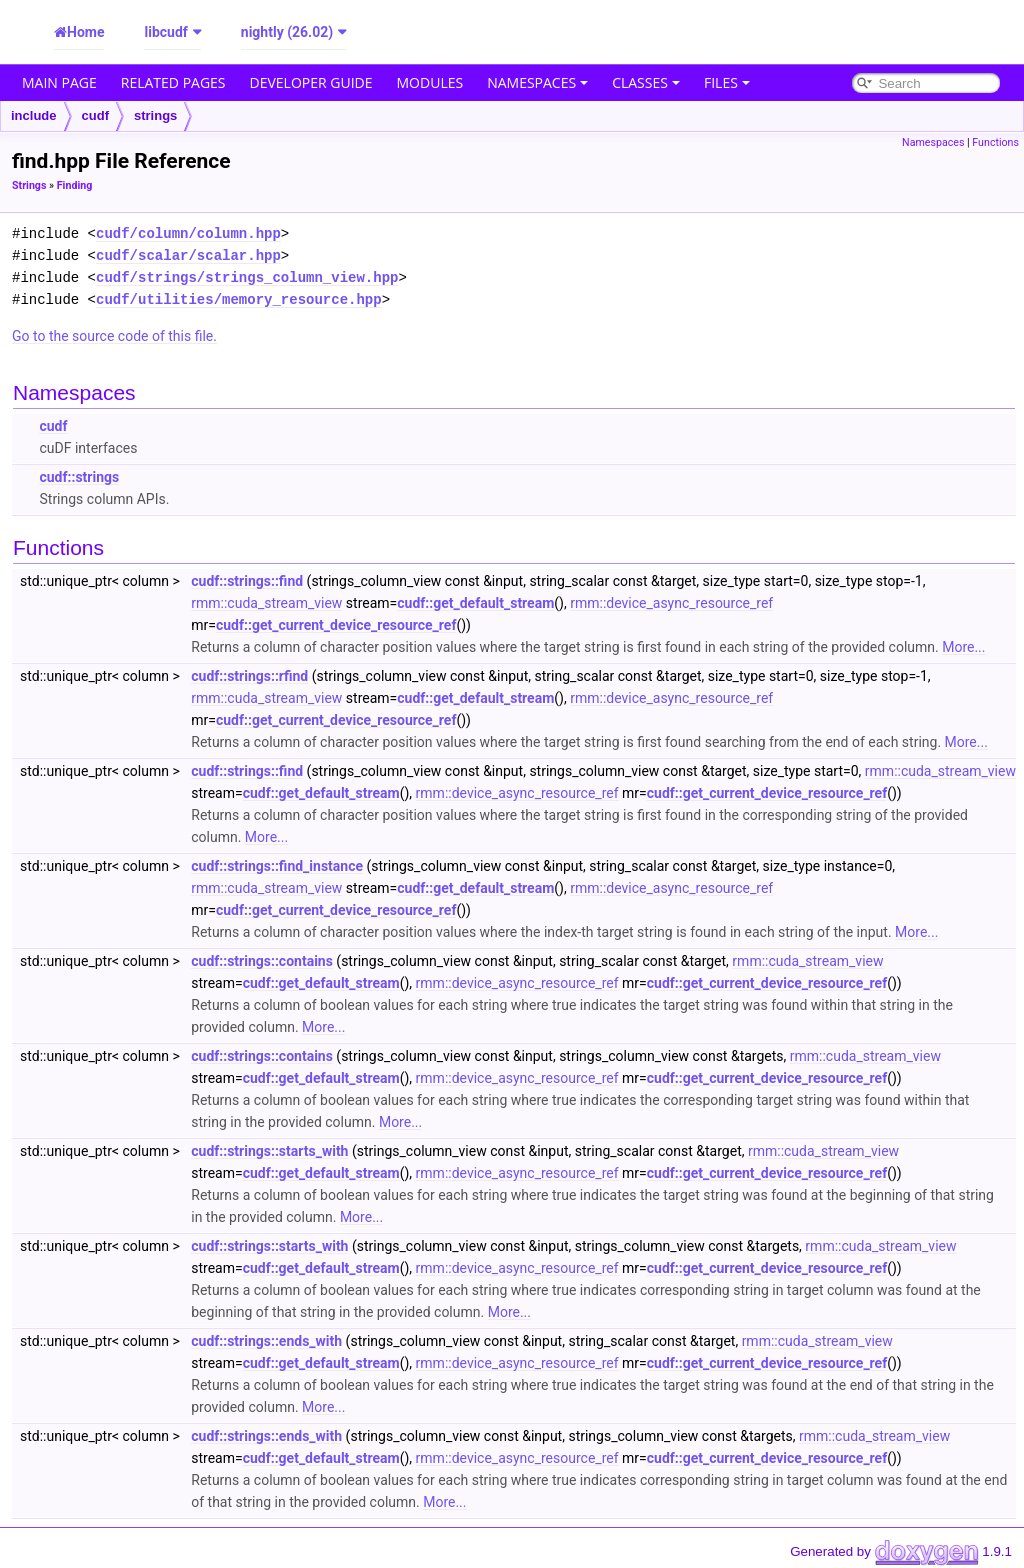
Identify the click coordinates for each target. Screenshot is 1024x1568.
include (34, 115)
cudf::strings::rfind (249, 676)
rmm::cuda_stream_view (266, 603)
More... (963, 647)
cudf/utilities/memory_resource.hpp (239, 299)
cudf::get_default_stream (475, 603)
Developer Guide (311, 82)
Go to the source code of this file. (114, 336)
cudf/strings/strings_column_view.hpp (247, 277)
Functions (995, 142)
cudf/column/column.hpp (188, 233)
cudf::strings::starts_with (269, 1151)
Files (727, 82)
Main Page (59, 82)
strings (155, 115)
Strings (29, 185)
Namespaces (537, 82)
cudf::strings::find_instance (277, 866)
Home (85, 32)
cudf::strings (79, 477)
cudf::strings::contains (262, 961)
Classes (646, 82)
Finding (75, 185)
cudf (95, 115)
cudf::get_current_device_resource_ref (336, 625)
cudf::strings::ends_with (266, 1341)
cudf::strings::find (247, 581)
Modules (430, 82)
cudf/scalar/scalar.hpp (188, 255)
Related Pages (173, 82)
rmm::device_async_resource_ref (671, 603)
